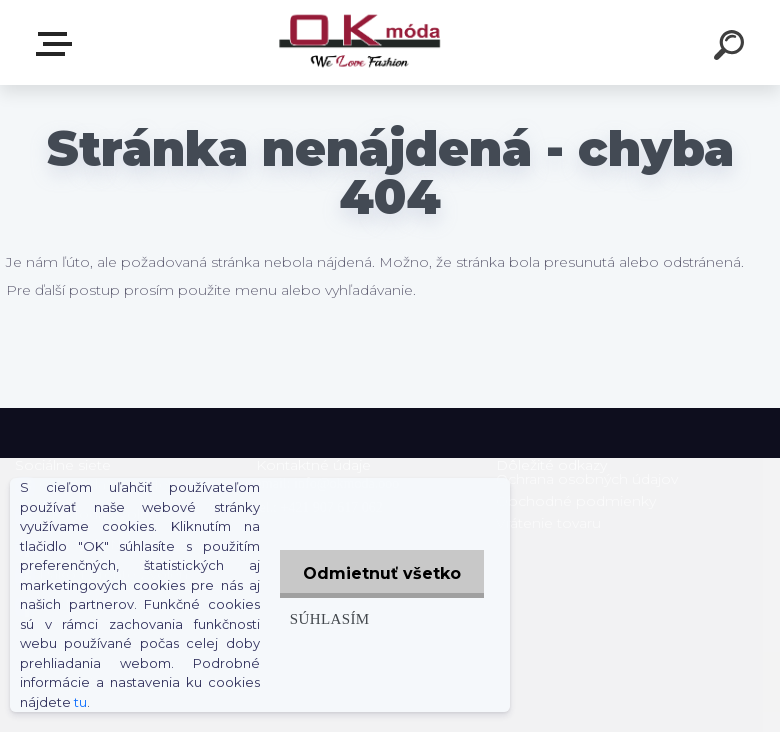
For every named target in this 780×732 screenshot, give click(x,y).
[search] (732, 48)
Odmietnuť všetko (380, 573)
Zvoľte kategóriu (58, 44)
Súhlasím (326, 618)
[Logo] (360, 42)
